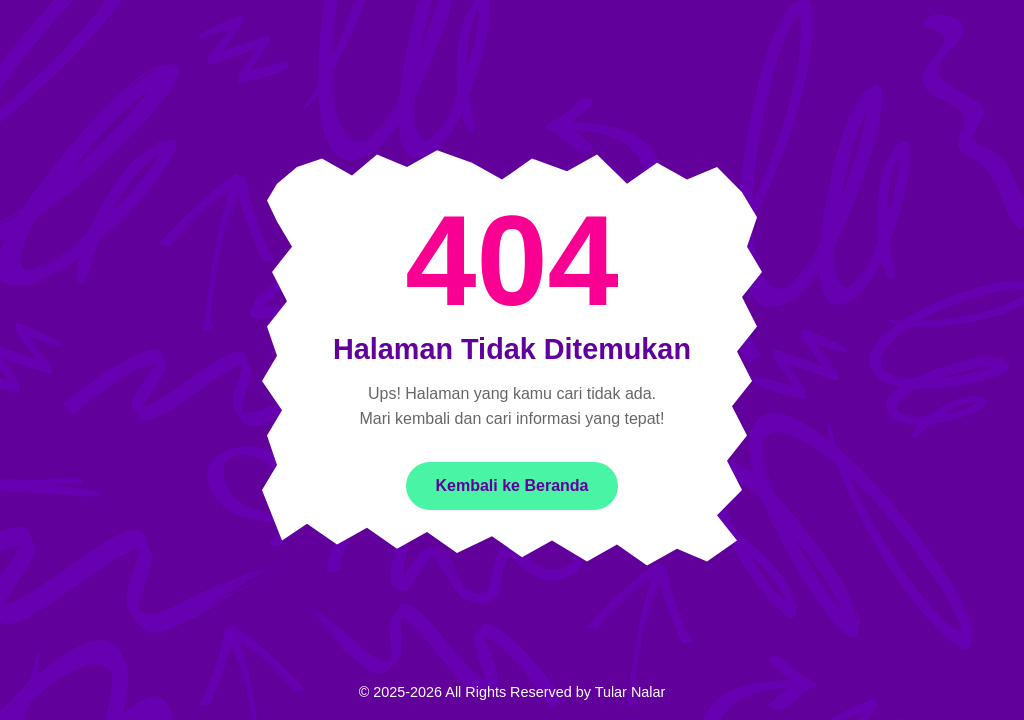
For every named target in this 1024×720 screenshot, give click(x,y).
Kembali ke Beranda (512, 485)
